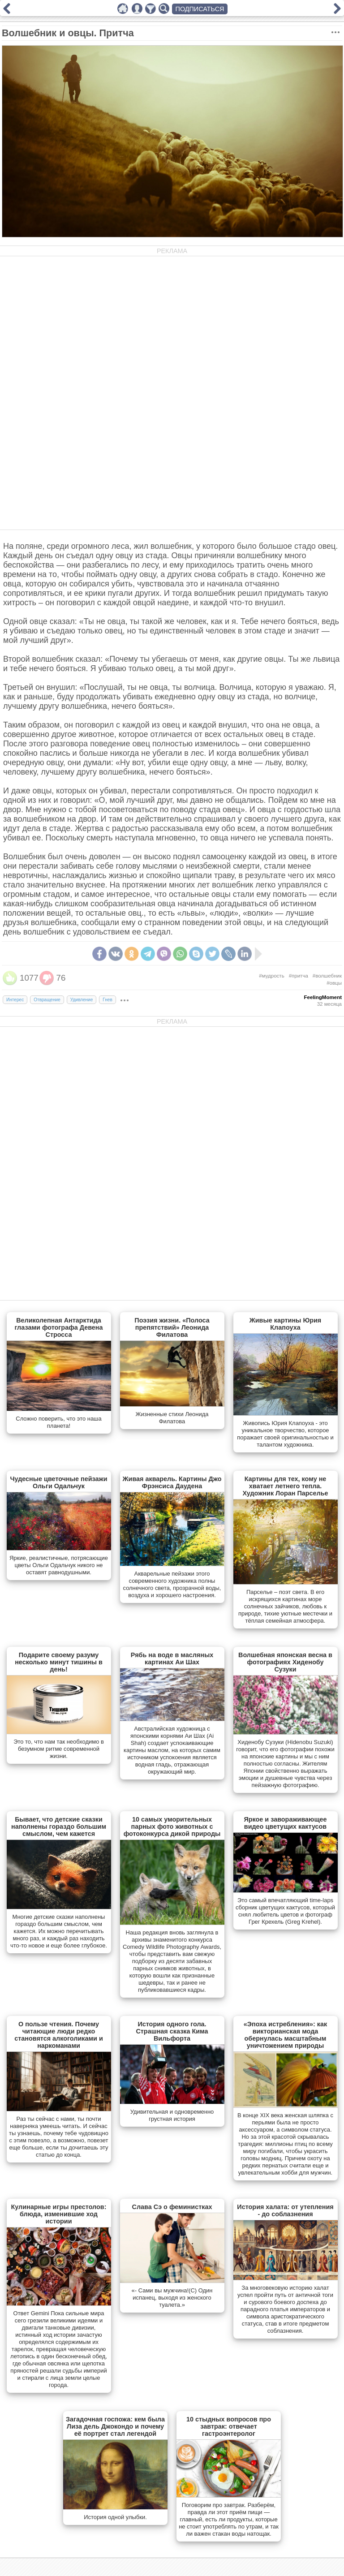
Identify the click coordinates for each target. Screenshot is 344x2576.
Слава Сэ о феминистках (172, 2206)
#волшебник (327, 975)
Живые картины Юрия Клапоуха (285, 1324)
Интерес (15, 999)
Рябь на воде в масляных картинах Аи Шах (172, 1658)
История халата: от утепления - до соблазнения (285, 2210)
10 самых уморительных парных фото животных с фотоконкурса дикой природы (172, 1826)
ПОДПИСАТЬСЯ (200, 9)
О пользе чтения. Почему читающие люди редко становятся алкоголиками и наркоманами (58, 2034)
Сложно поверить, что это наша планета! (58, 1422)
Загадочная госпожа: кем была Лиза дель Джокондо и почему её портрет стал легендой (115, 2426)
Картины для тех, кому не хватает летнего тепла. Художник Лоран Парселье (285, 1486)
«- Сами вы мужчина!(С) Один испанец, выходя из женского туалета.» (172, 2297)
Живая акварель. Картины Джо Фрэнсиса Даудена (172, 1482)
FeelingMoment (323, 997)
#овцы (334, 983)
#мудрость (271, 975)
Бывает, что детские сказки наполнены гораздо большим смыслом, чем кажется (58, 1826)
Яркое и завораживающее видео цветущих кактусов (285, 1823)
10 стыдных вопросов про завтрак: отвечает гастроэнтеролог (228, 2426)
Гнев (107, 999)
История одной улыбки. (115, 2517)
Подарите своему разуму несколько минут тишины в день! (59, 1662)
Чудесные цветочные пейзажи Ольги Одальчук (58, 1482)
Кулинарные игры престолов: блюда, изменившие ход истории (59, 2214)
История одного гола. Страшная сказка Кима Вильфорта (172, 2031)
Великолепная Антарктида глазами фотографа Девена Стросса (58, 1327)
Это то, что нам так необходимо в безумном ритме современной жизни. (58, 1748)
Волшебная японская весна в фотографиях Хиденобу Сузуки (285, 1662)
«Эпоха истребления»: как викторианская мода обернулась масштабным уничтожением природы (285, 2034)
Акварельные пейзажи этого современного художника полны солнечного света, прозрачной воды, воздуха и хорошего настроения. (172, 1584)
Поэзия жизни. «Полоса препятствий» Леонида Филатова (171, 1327)
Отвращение (47, 999)
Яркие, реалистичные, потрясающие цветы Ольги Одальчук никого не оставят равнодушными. (58, 1565)
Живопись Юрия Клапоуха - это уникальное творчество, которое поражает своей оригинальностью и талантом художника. (285, 1434)
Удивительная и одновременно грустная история (172, 2115)
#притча (298, 975)
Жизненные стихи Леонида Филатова (172, 1418)
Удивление (81, 999)
